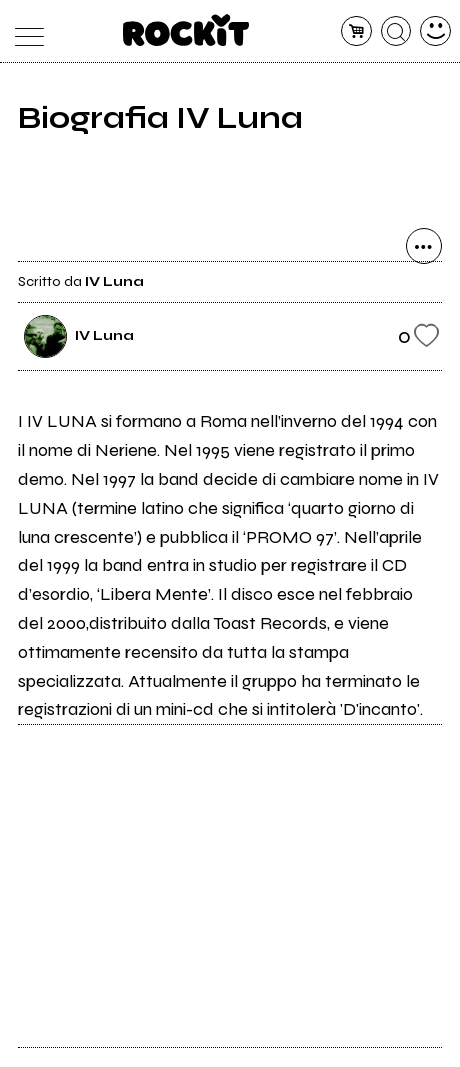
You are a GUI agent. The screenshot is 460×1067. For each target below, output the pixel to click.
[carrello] (356, 31)
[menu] (24, 31)
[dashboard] (435, 31)
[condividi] (424, 246)
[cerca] (396, 31)
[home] (186, 30)
